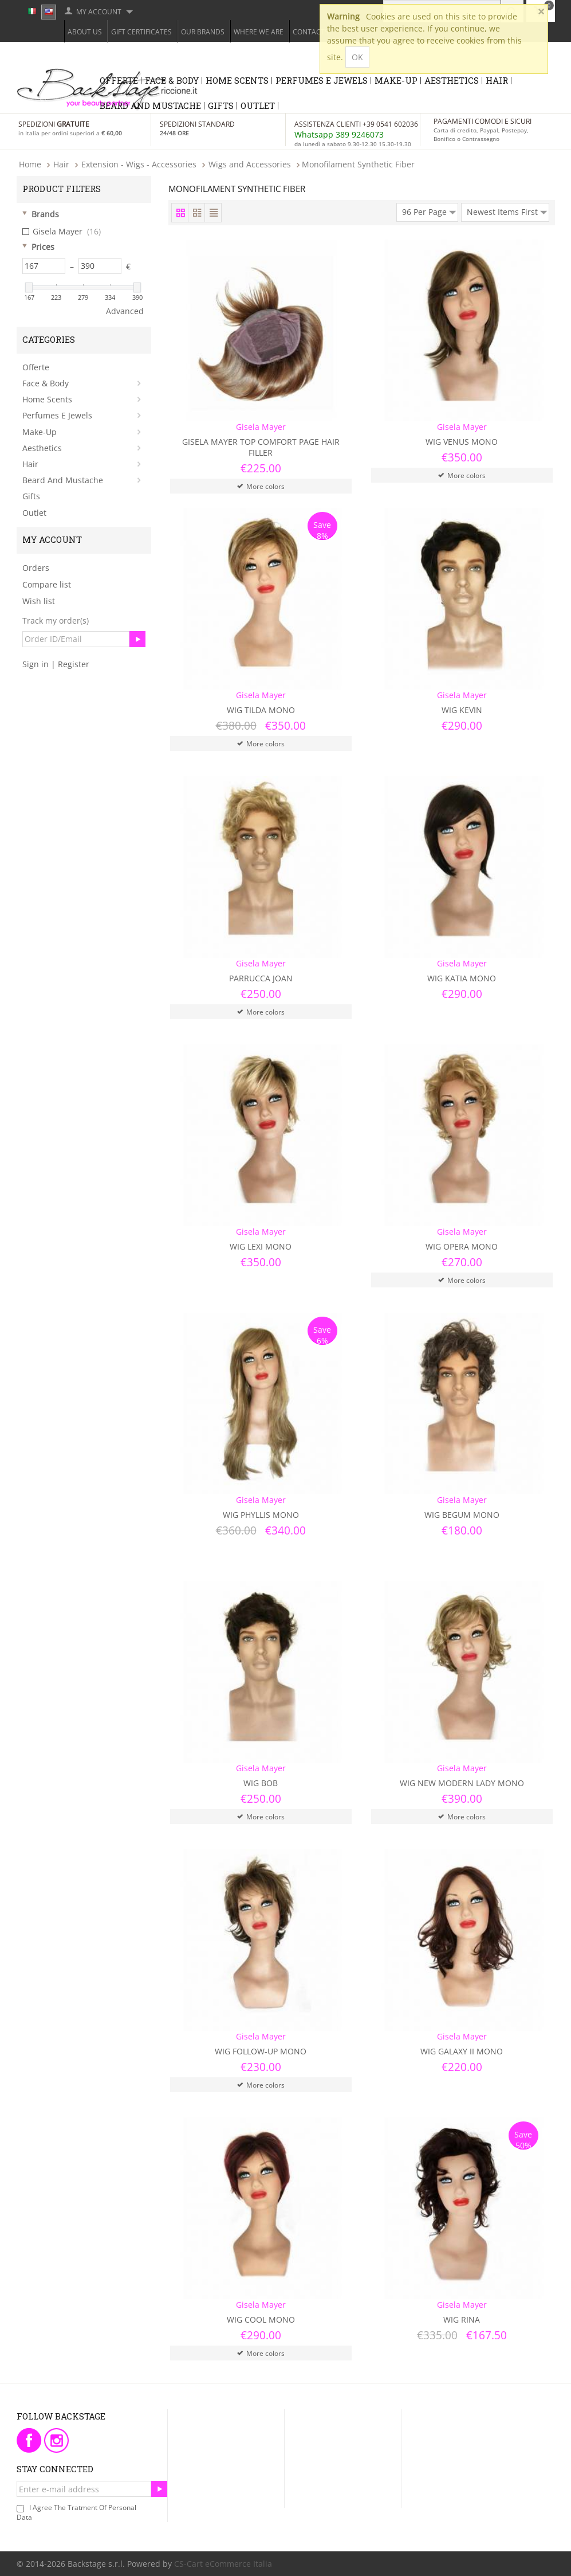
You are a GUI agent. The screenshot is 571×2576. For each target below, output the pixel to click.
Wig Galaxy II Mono (461, 2051)
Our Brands (203, 32)
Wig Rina (461, 2319)
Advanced (125, 311)
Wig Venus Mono (462, 441)
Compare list (46, 584)
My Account (98, 12)
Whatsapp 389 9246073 (339, 134)
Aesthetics (451, 80)
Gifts (221, 105)
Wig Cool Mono (261, 2319)
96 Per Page (429, 210)
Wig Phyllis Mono (261, 1514)
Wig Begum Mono (461, 1514)
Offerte (119, 80)
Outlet (258, 105)
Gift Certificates (141, 32)
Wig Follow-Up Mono (260, 2051)
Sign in (35, 664)
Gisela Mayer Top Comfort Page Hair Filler (261, 447)
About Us (85, 32)
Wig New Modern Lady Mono (462, 1783)
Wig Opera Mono (462, 1246)
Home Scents (237, 80)
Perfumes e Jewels (321, 80)
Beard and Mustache (150, 105)
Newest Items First (507, 210)
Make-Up (396, 80)
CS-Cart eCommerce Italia (223, 2563)
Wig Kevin (462, 709)
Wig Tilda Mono (261, 709)
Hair (497, 80)
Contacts (311, 32)
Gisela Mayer (61, 231)
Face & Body (172, 80)
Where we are (258, 32)
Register (73, 664)
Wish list (38, 601)
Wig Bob (260, 1783)
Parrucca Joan (261, 978)
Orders (35, 567)
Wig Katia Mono (461, 978)
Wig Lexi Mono (261, 1246)
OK (357, 57)
